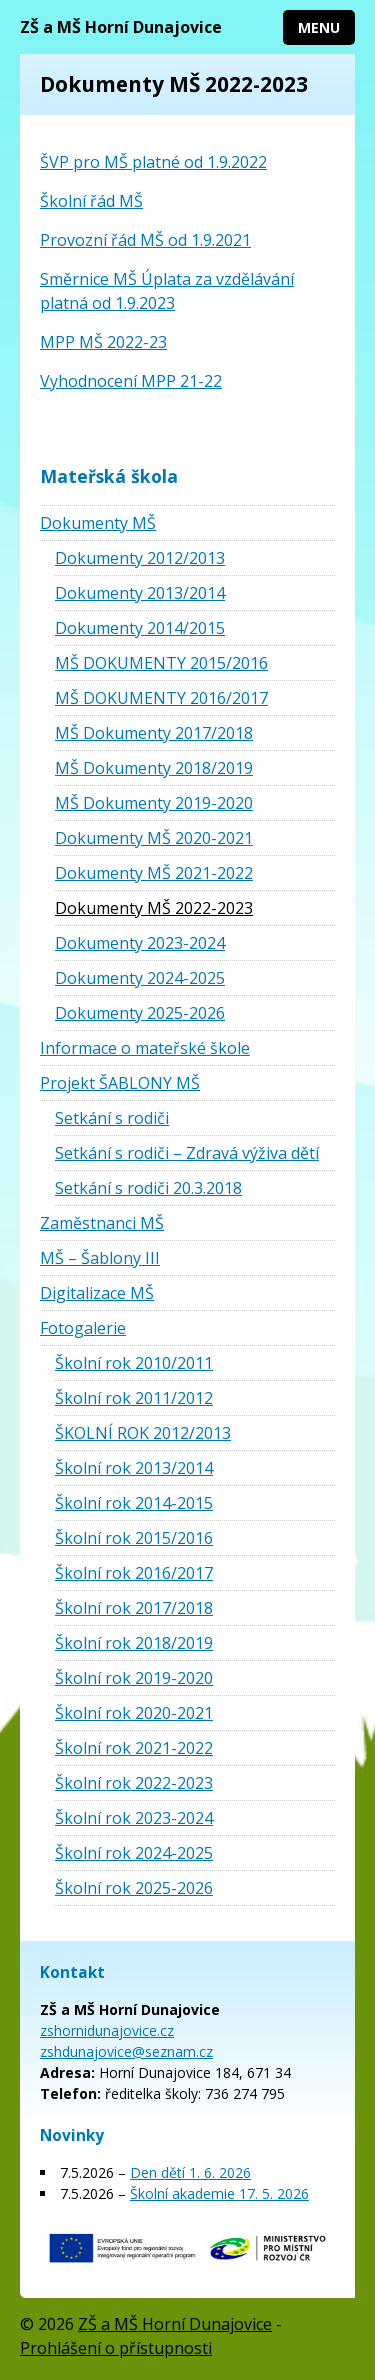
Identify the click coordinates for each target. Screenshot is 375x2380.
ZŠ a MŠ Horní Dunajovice (121, 27)
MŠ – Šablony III (100, 1258)
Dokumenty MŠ (98, 523)
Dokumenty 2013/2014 (140, 593)
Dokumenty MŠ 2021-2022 (154, 873)
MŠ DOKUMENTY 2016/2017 (161, 698)
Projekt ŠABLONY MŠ (120, 1083)
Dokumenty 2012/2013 (140, 558)
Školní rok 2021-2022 (134, 1748)
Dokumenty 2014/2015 (140, 628)
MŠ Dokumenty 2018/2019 (154, 768)
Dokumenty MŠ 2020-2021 (154, 838)
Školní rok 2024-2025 (134, 1853)
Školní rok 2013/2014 (134, 1468)
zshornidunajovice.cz (107, 2030)
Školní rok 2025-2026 (134, 1888)
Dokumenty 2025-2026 (140, 1013)
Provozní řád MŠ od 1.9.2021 (145, 240)
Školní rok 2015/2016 (134, 1538)
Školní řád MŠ (91, 201)
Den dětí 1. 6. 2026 (190, 2172)
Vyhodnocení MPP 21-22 (131, 381)
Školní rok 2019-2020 (134, 1678)
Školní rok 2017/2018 (134, 1608)
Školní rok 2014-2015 (134, 1503)
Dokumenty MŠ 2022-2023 (154, 908)
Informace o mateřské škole (145, 1048)
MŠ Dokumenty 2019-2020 (154, 803)
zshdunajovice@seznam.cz (126, 2051)
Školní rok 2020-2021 (134, 1713)
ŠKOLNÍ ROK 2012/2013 (143, 1433)
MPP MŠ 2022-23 (103, 342)
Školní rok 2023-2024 (134, 1818)
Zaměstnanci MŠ (102, 1223)
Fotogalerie (83, 1328)
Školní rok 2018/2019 (134, 1643)
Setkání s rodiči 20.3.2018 (148, 1188)
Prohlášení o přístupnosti (116, 2348)
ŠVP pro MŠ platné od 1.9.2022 (153, 162)
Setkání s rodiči (112, 1118)
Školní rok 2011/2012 (134, 1398)
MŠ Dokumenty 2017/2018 (154, 733)
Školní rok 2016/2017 (134, 1573)
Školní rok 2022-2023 (134, 1783)
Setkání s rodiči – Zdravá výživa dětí (187, 1153)
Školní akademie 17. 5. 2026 (219, 2193)
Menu (319, 27)
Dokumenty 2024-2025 (140, 978)
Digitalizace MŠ (97, 1293)
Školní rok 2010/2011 (134, 1363)
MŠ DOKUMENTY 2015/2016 (161, 663)
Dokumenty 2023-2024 (140, 943)
